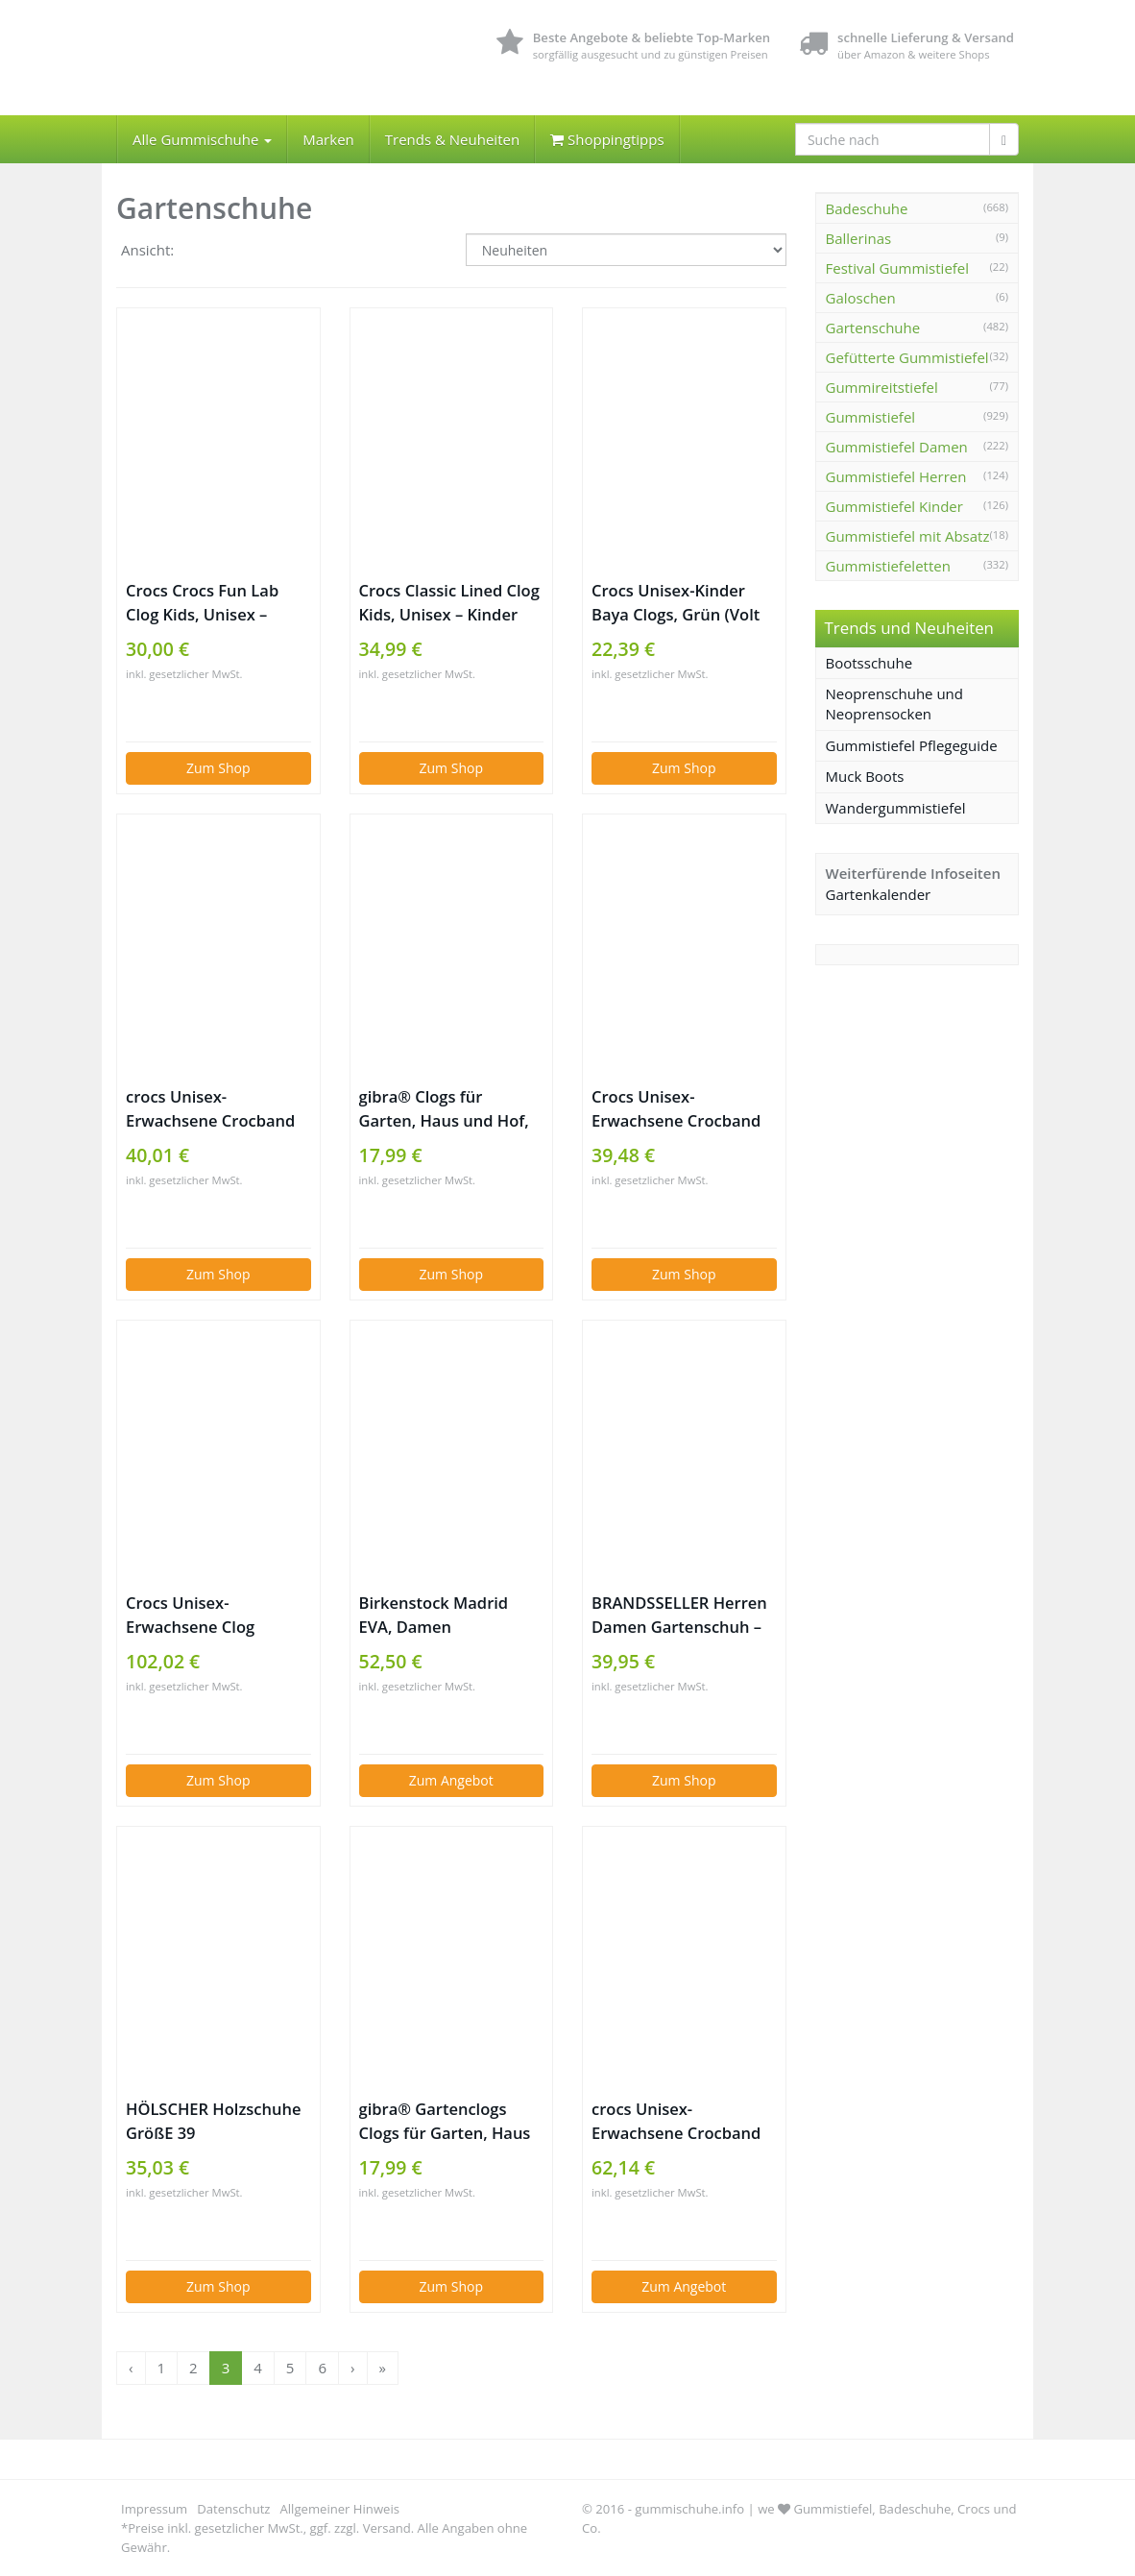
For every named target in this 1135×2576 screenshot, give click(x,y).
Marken (327, 139)
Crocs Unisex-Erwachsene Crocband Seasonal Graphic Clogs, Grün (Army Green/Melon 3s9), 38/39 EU (682, 1108)
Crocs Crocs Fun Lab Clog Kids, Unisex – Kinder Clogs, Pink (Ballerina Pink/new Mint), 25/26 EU (202, 602)
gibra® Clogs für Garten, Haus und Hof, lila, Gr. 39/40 (444, 1108)
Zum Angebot (451, 1780)
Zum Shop (218, 768)
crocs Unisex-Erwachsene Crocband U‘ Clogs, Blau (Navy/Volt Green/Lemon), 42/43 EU (676, 2121)
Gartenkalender (878, 894)
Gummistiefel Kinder (894, 506)
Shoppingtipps (607, 139)
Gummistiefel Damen (897, 446)
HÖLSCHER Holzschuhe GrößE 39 (213, 2121)
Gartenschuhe (873, 327)
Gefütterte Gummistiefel (907, 357)
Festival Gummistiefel (898, 268)
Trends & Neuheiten (452, 139)
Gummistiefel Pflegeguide (912, 745)
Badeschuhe (867, 208)
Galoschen (861, 297)
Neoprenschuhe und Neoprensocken (895, 703)
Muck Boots (865, 776)
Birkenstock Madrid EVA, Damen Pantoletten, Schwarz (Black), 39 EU (440, 1615)
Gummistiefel (871, 416)
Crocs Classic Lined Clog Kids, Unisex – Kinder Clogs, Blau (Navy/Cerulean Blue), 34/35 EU (449, 602)
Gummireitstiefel (882, 387)
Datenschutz (233, 2508)
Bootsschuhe (869, 662)
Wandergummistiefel (896, 807)
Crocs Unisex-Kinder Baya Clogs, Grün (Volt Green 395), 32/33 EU (676, 602)
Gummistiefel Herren (896, 476)
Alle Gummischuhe (202, 139)
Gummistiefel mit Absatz (908, 536)
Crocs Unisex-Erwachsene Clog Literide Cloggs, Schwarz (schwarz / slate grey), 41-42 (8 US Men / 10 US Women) (217, 1615)
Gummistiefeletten (888, 565)
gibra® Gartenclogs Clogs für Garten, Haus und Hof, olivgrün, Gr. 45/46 (445, 2121)
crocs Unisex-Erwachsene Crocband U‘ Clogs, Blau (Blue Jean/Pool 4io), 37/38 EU (216, 1108)
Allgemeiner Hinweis (339, 2508)
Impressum (154, 2508)
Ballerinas (859, 238)
